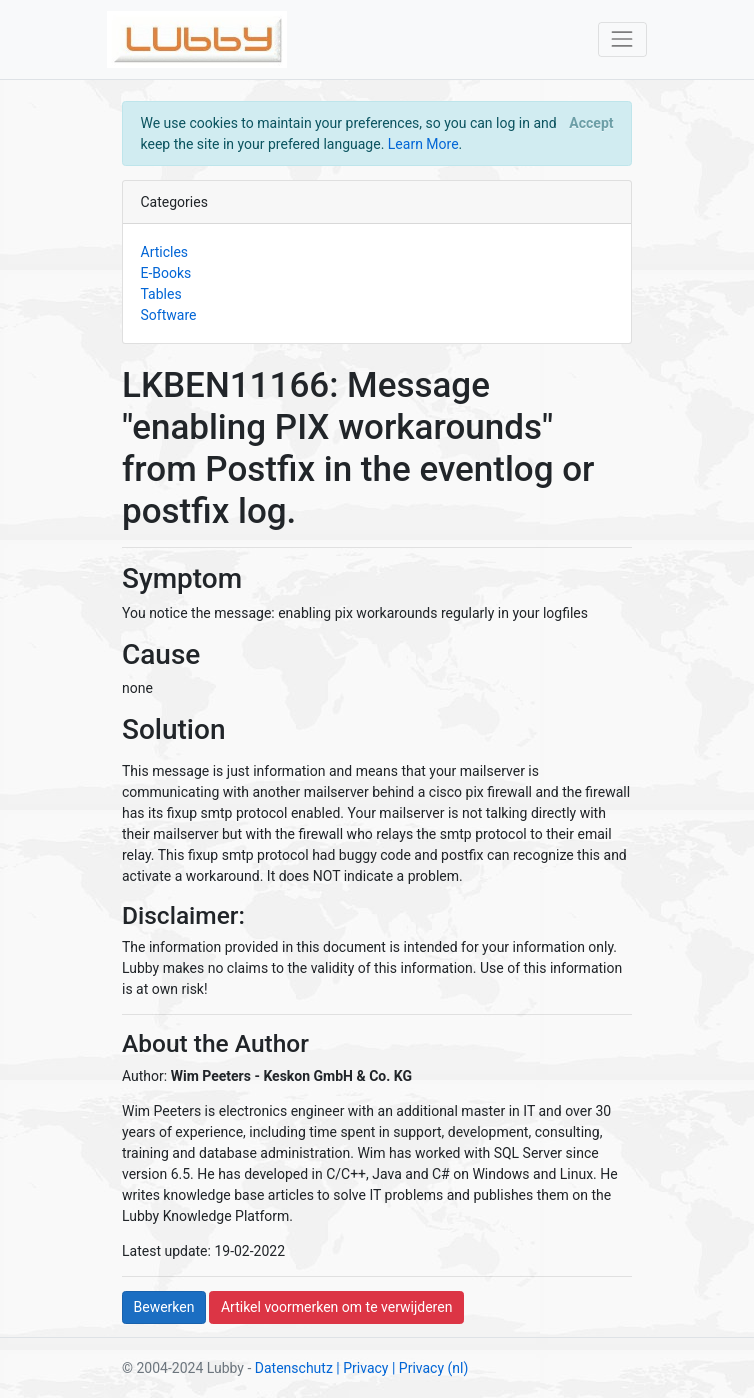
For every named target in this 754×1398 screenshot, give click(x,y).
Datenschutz (294, 1368)
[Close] (591, 123)
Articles (165, 252)
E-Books (166, 273)
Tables (161, 294)
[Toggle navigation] (622, 39)
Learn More (423, 144)
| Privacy (362, 1368)
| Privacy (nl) (430, 1368)
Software (169, 315)
